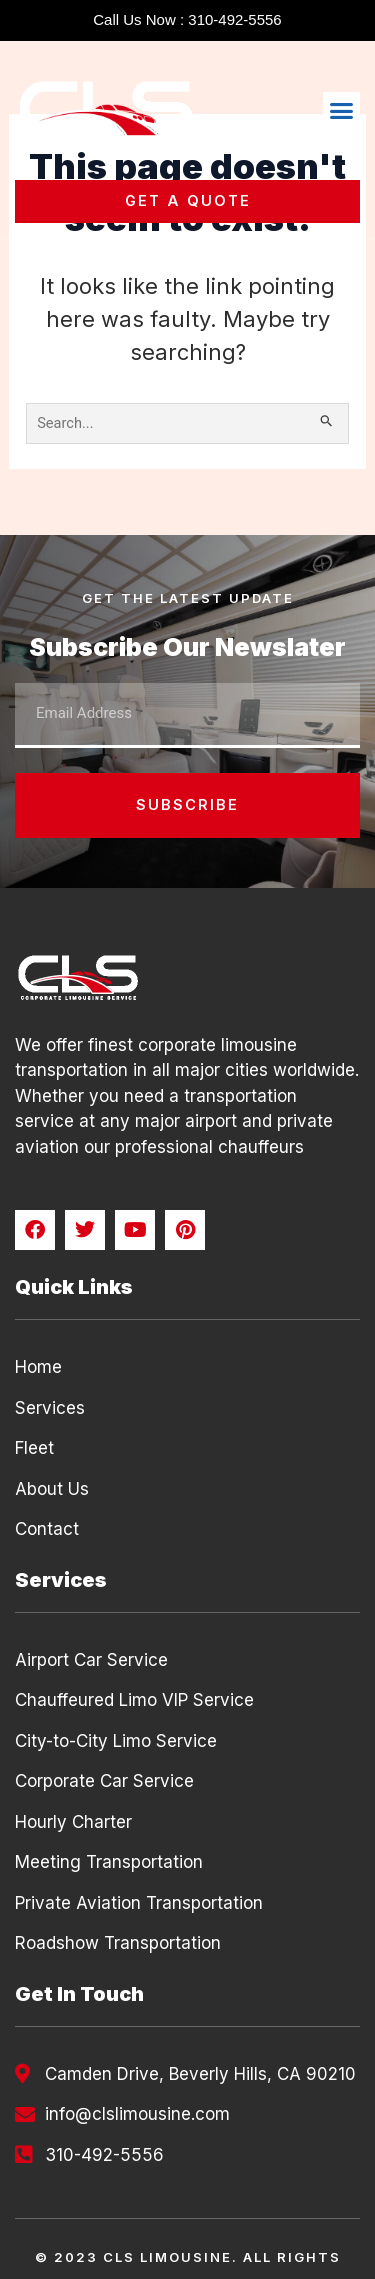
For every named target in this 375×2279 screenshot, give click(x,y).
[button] (342, 111)
